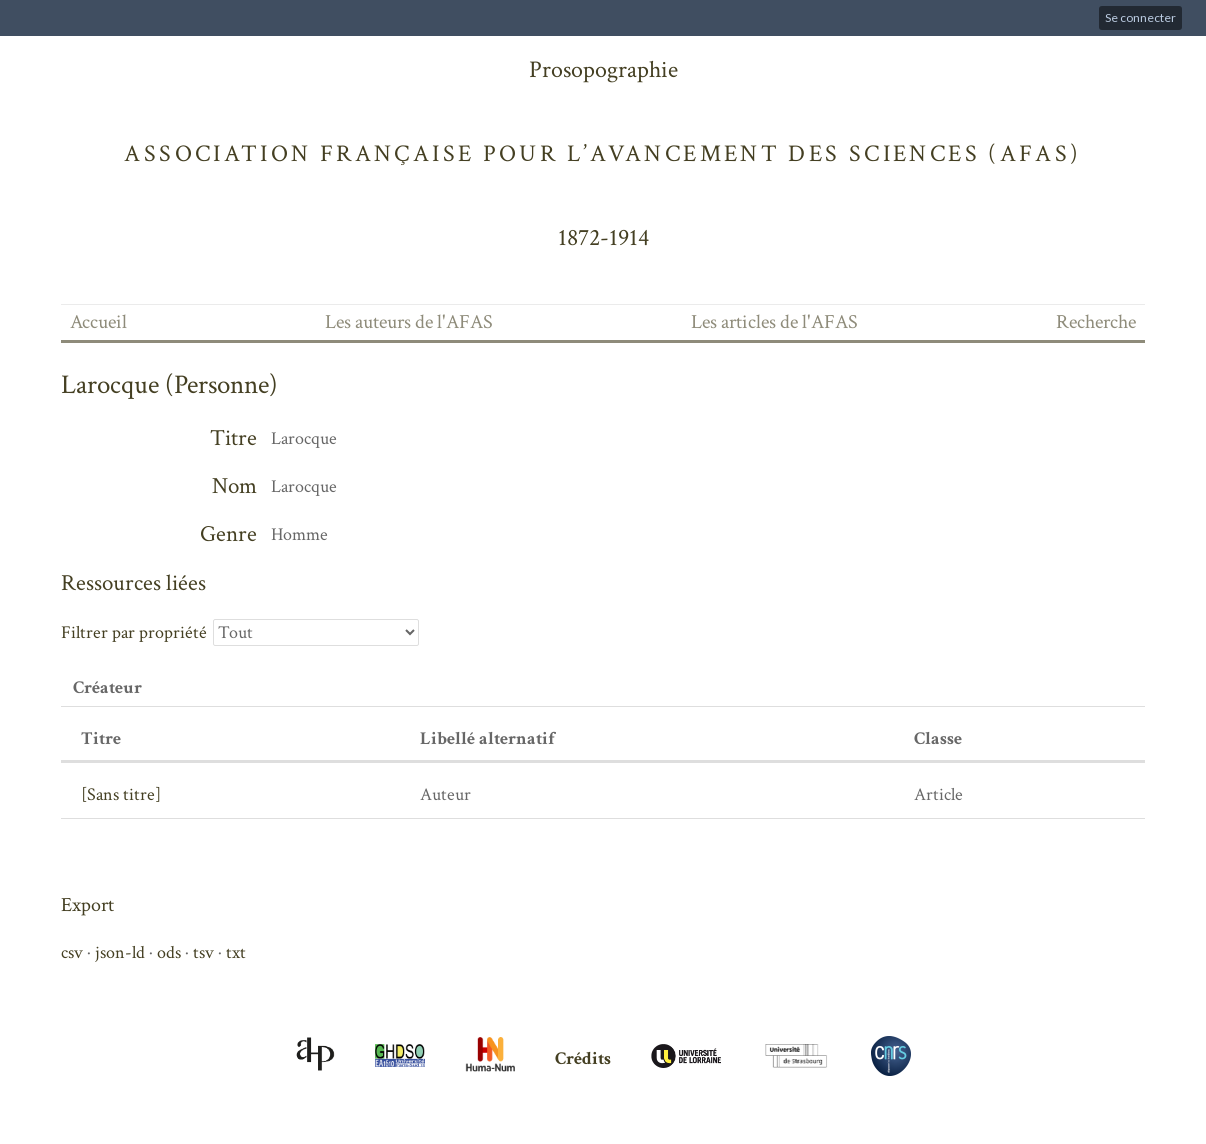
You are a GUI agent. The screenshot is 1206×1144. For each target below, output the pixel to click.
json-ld (120, 952)
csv (72, 952)
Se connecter (1140, 17)
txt (236, 952)
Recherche (1096, 322)
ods (169, 952)
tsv (203, 952)
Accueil (98, 322)
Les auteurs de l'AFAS (409, 322)
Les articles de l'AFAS (774, 322)
